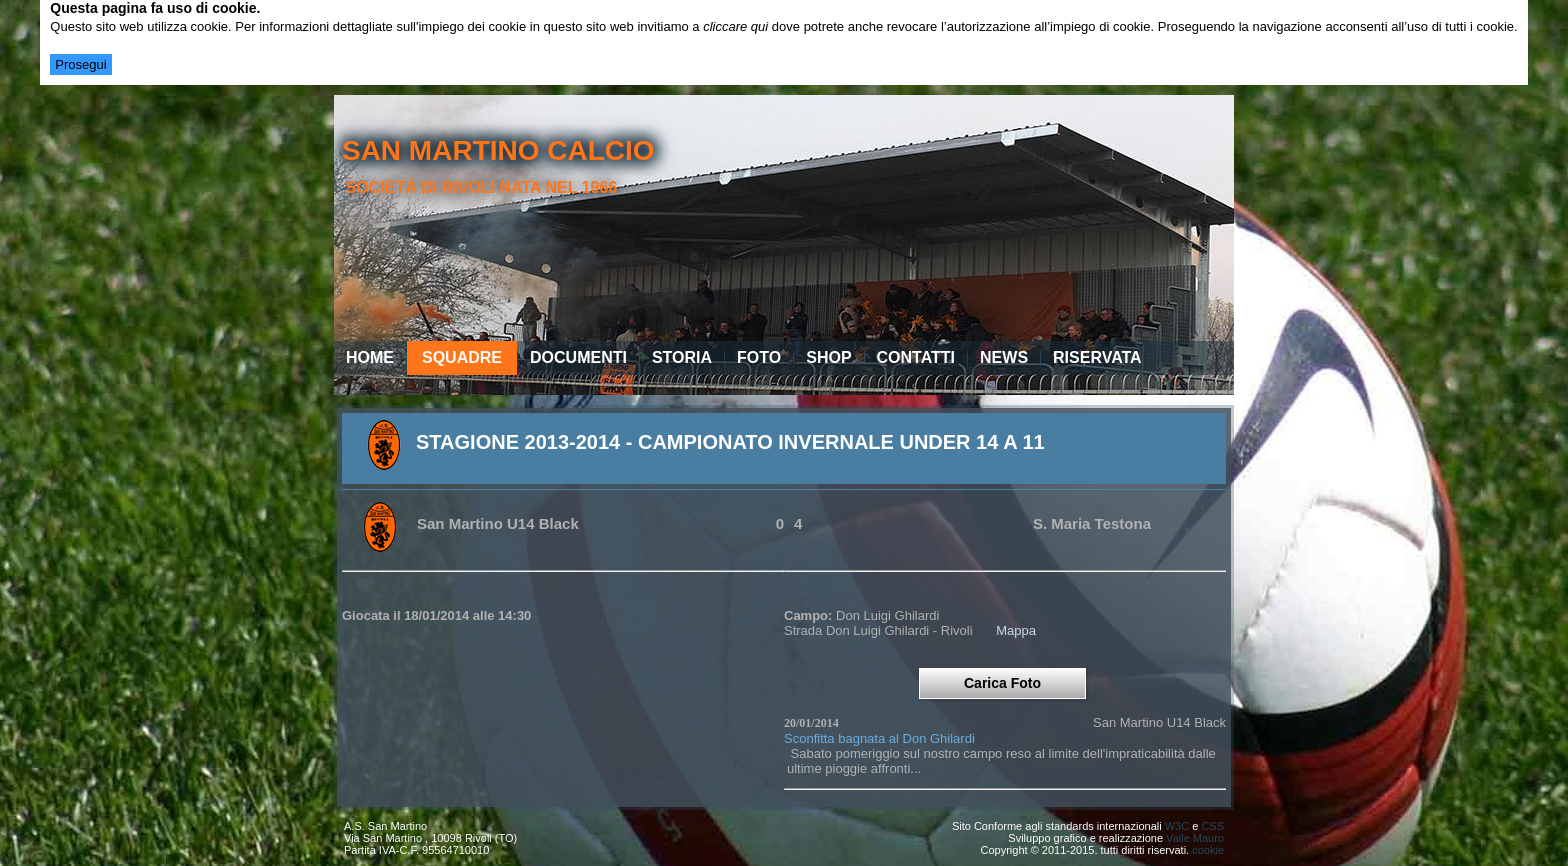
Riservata (1097, 357)
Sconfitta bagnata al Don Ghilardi (879, 738)
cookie (1208, 850)
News (1004, 357)
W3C (1177, 826)
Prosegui (80, 64)
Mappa (1016, 630)
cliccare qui (735, 26)
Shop (828, 357)
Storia (682, 357)
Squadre (462, 357)
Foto (759, 357)
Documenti (578, 357)
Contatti (916, 357)
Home (370, 357)
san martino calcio (498, 150)
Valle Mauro (1195, 838)
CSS (1212, 826)
